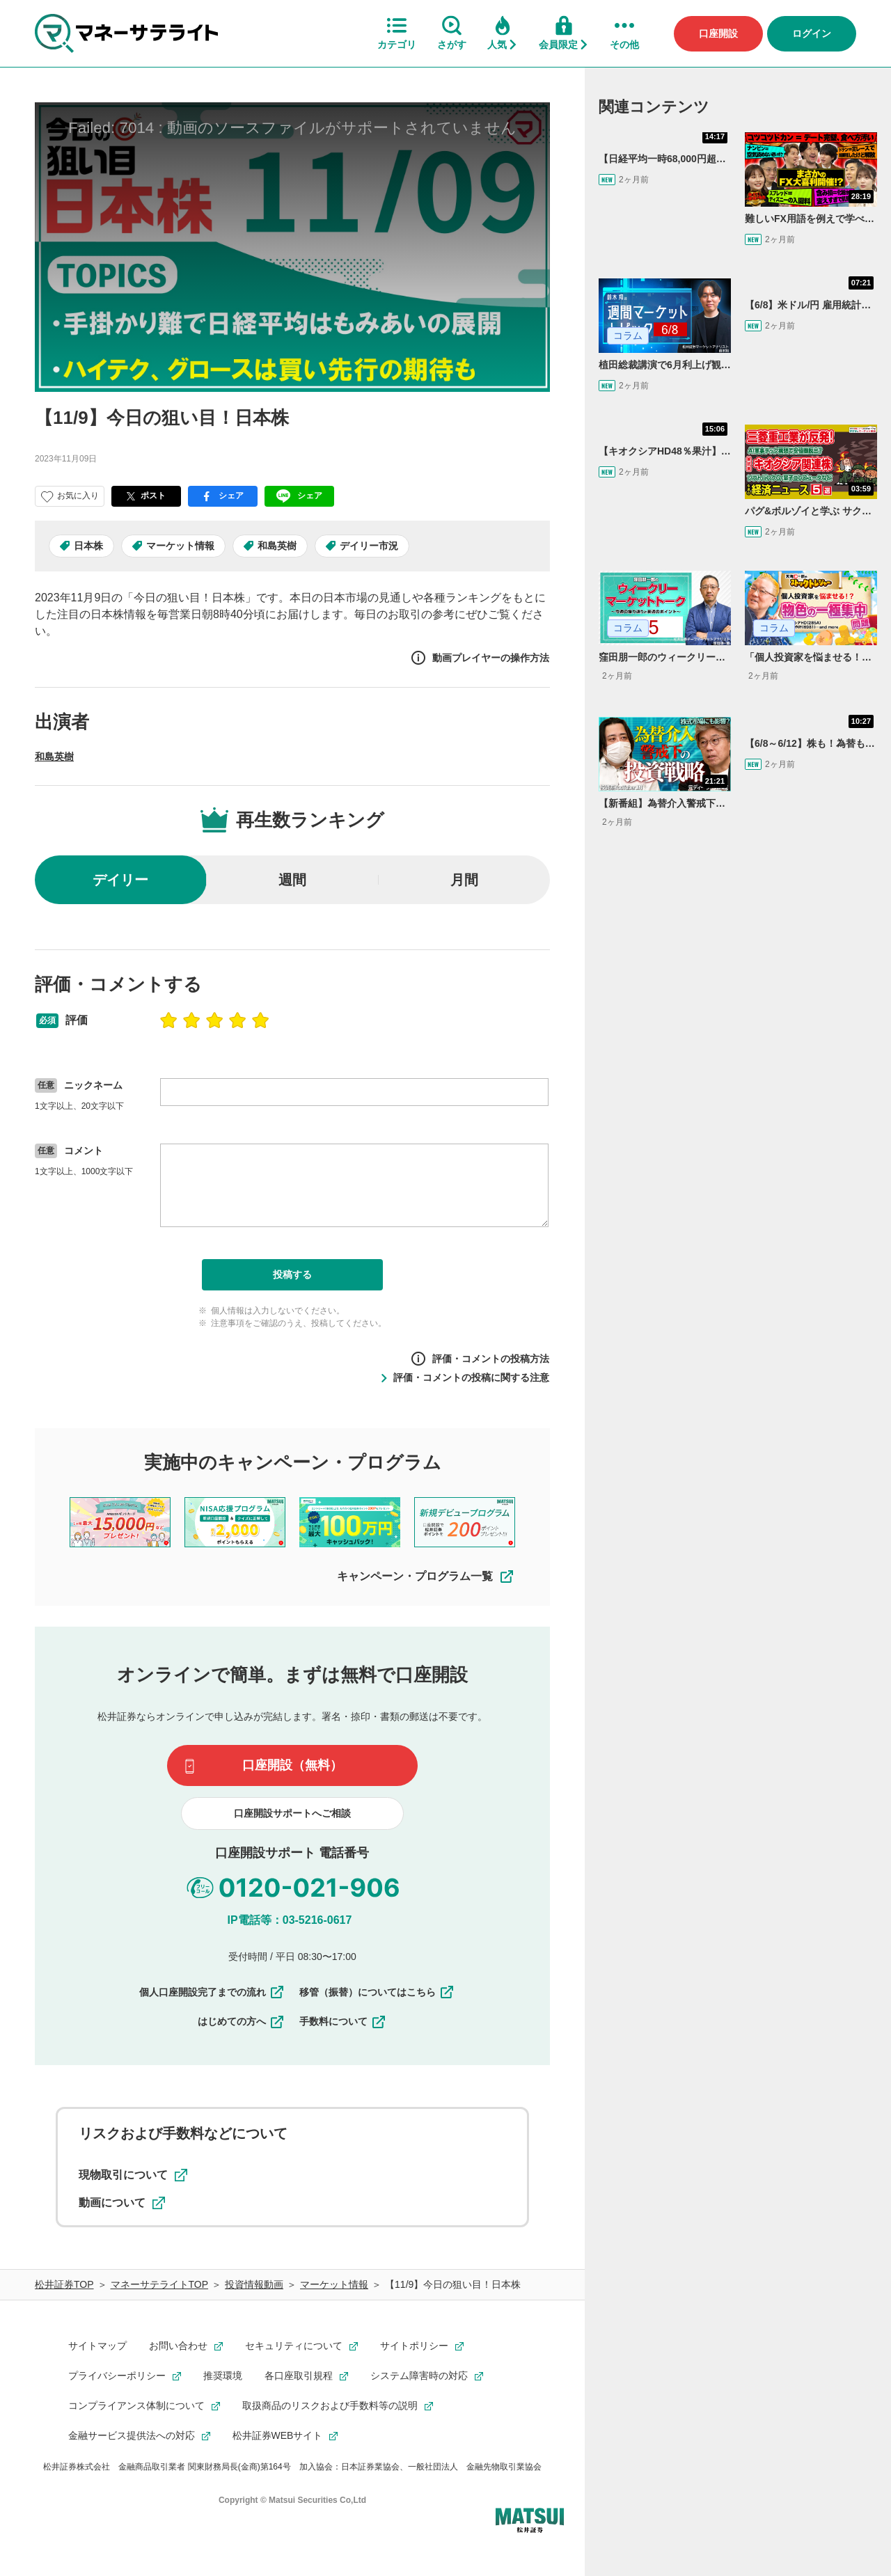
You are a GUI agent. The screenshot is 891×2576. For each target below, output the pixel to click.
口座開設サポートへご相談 (292, 1813)
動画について (122, 2203)
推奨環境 (222, 2375)
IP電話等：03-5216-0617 (290, 1920)
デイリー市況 (369, 545)
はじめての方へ (241, 2021)
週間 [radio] (292, 879)
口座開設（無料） (292, 1765)
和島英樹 (277, 545)
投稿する (292, 1274)
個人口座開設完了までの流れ (212, 1992)
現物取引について (133, 2175)
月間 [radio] (464, 879)
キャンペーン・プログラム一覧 (426, 1576)
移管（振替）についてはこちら (377, 1992)
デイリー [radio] (120, 879)
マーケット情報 (180, 545)
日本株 (88, 545)
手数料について (343, 2021)
